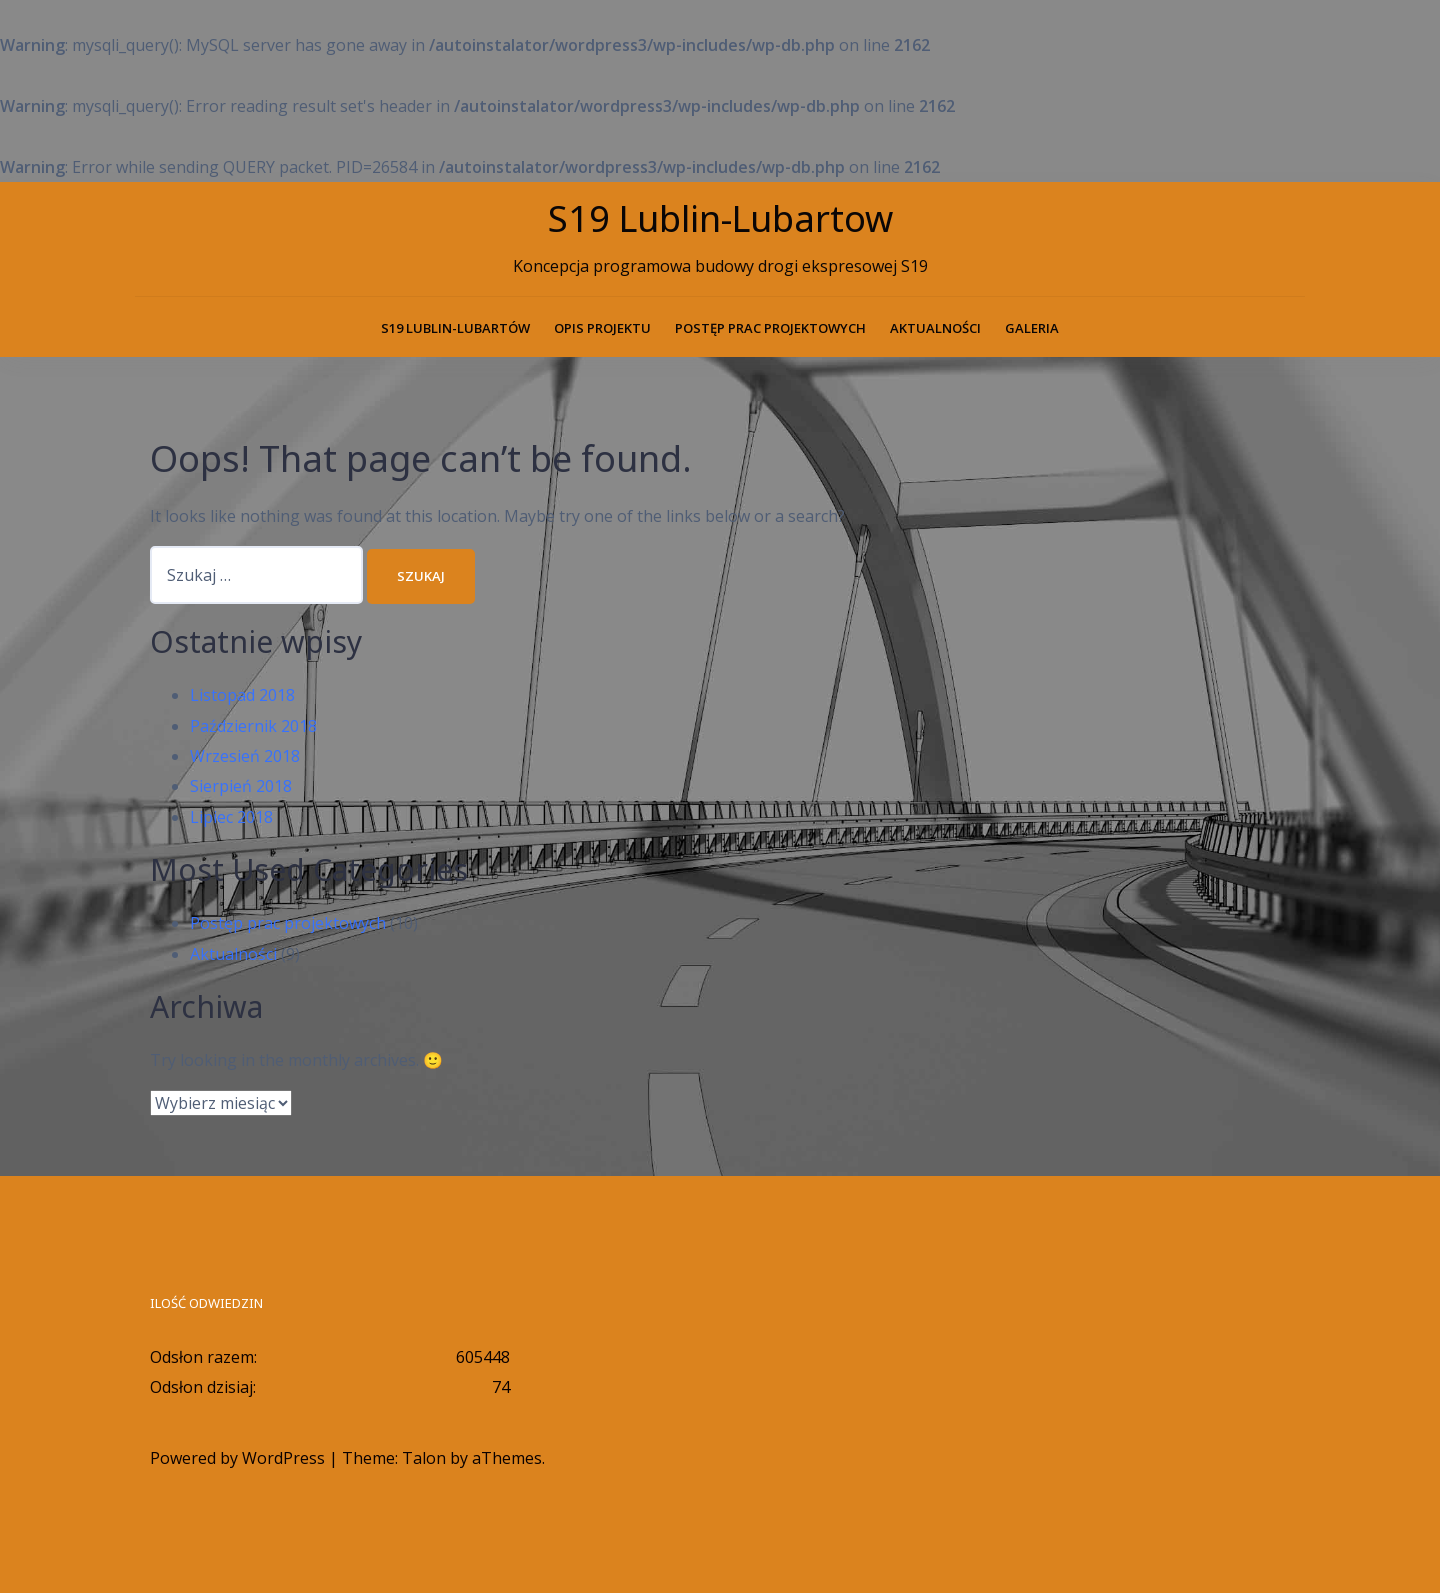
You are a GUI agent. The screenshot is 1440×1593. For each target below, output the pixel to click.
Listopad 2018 (242, 695)
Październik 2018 (253, 726)
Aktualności (935, 328)
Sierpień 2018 (241, 786)
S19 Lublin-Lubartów (455, 328)
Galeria (1032, 328)
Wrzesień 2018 (245, 756)
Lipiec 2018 (231, 817)
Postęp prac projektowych (770, 328)
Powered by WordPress (237, 1458)
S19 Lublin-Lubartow (720, 218)
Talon (424, 1458)
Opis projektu (602, 328)
